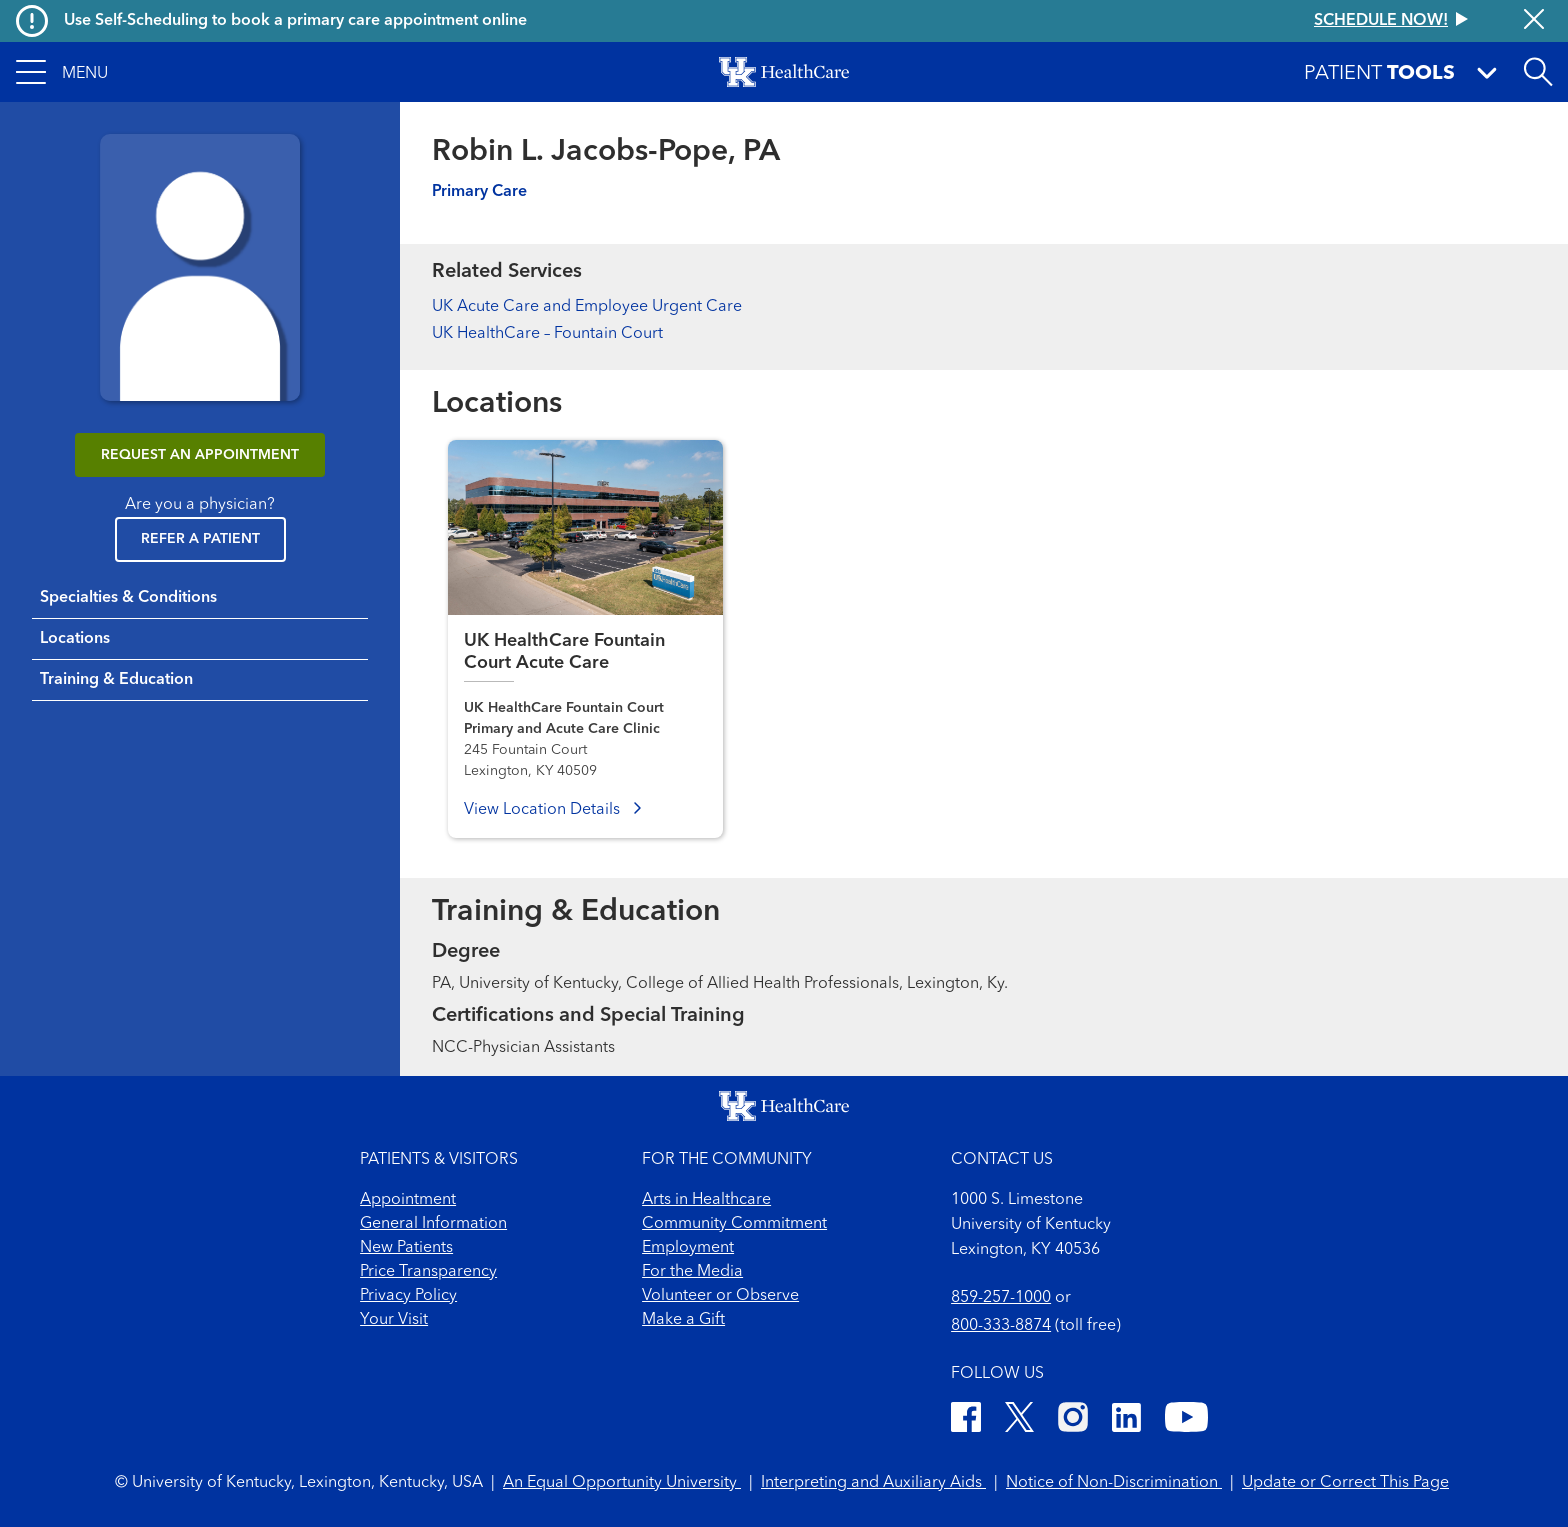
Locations (75, 639)
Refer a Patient (200, 539)
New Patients (406, 1248)
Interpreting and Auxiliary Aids (873, 1483)
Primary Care (479, 192)
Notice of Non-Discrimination (1114, 1483)
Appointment (408, 1200)
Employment (688, 1248)
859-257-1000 (1001, 1298)
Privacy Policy (408, 1296)
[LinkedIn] (1126, 1420)
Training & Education (116, 680)
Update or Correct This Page (1345, 1483)
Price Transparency (428, 1272)
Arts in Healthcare (706, 1200)
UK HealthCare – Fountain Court (547, 334)
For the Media (692, 1272)
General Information (433, 1224)
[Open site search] (1538, 72)
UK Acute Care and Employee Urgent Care (587, 307)
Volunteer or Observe (720, 1296)
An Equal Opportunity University (622, 1483)
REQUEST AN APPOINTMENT (200, 455)
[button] (62, 72)
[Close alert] (1534, 21)
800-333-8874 (1001, 1326)
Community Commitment (734, 1224)
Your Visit (394, 1320)
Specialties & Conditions (128, 598)
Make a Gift (683, 1320)
